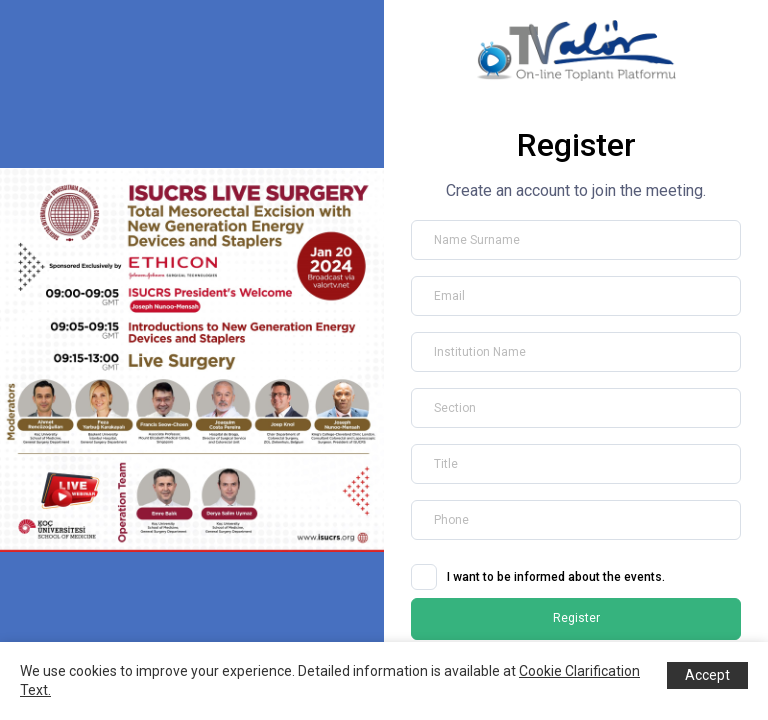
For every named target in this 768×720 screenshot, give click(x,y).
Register (576, 618)
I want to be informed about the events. (556, 577)
